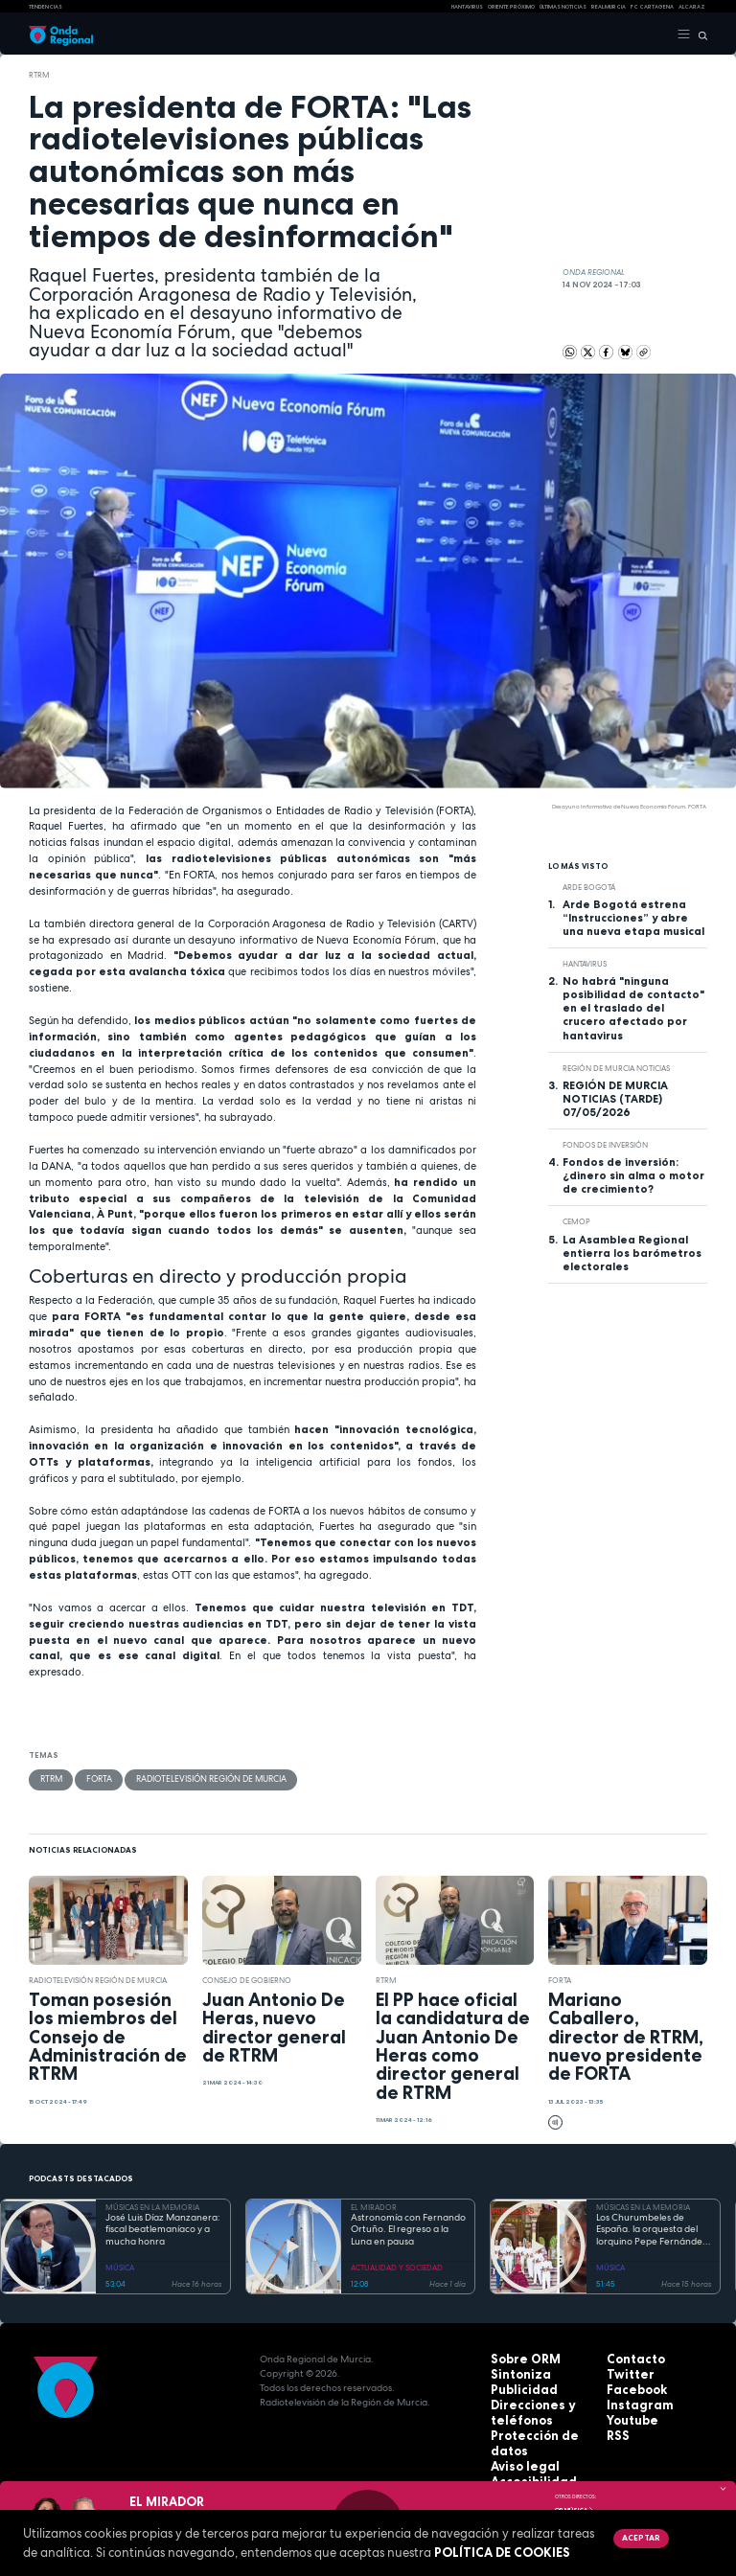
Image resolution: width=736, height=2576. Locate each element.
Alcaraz (691, 7)
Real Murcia (608, 7)
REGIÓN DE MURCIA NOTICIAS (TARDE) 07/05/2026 (615, 1099)
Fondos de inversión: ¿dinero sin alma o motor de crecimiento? (633, 1175)
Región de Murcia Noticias (616, 1068)
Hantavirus (585, 964)
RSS (615, 2430)
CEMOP (576, 1221)
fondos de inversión (605, 1145)
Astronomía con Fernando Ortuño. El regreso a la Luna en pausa (408, 2228)
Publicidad (516, 2387)
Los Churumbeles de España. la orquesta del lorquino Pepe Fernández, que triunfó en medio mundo (653, 2229)
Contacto (630, 2358)
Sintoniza (514, 2372)
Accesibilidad (524, 2458)
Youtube (628, 2415)
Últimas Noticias (563, 7)
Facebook (631, 2387)
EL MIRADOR (374, 2206)
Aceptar (639, 2537)
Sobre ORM (518, 2358)
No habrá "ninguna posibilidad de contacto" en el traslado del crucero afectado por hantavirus (633, 1007)
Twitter (625, 2372)
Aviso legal (518, 2444)
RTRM (39, 75)
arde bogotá (589, 887)
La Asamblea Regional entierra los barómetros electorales (632, 1253)
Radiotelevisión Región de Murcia (198, 1779)
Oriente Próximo (511, 7)
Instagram (632, 2401)
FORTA (94, 1779)
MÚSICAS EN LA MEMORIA (152, 2206)
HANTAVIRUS (467, 7)
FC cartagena (652, 7)
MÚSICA (119, 2265)
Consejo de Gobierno (246, 1978)
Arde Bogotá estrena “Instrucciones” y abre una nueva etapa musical (633, 918)
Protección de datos (541, 2430)
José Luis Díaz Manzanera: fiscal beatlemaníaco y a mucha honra (162, 2228)
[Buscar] (699, 34)
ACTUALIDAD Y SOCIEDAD (397, 2265)
